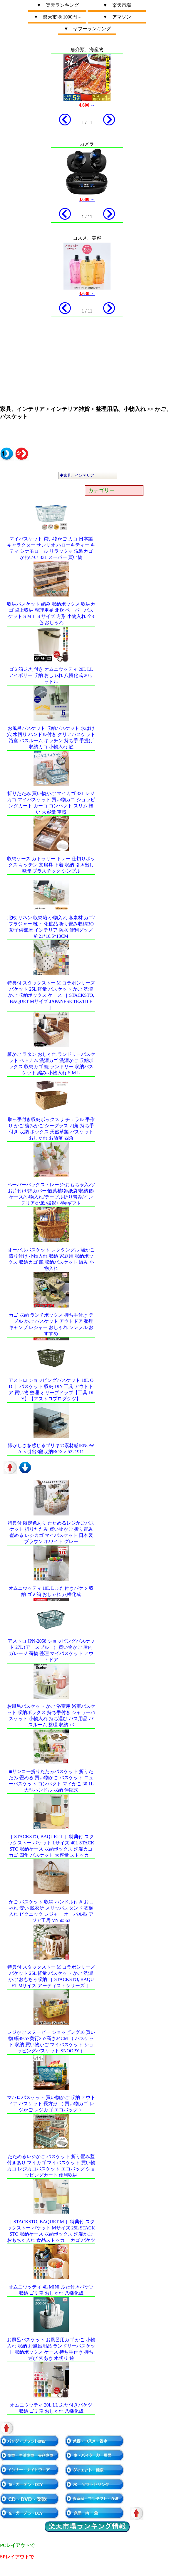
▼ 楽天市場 (117, 5)
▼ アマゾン (117, 16)
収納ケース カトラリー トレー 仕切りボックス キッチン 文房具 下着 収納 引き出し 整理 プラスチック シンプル (51, 864)
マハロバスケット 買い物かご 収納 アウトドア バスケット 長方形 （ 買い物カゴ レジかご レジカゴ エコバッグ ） (51, 2103)
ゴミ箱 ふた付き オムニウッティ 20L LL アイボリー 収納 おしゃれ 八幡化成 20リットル (51, 675)
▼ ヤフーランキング (87, 28)
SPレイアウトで (17, 2556)
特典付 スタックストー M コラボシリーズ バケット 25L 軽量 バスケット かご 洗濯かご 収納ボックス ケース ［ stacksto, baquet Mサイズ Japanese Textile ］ (51, 995)
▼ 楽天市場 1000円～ (58, 16)
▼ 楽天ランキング (57, 5)
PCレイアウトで (17, 2545)
